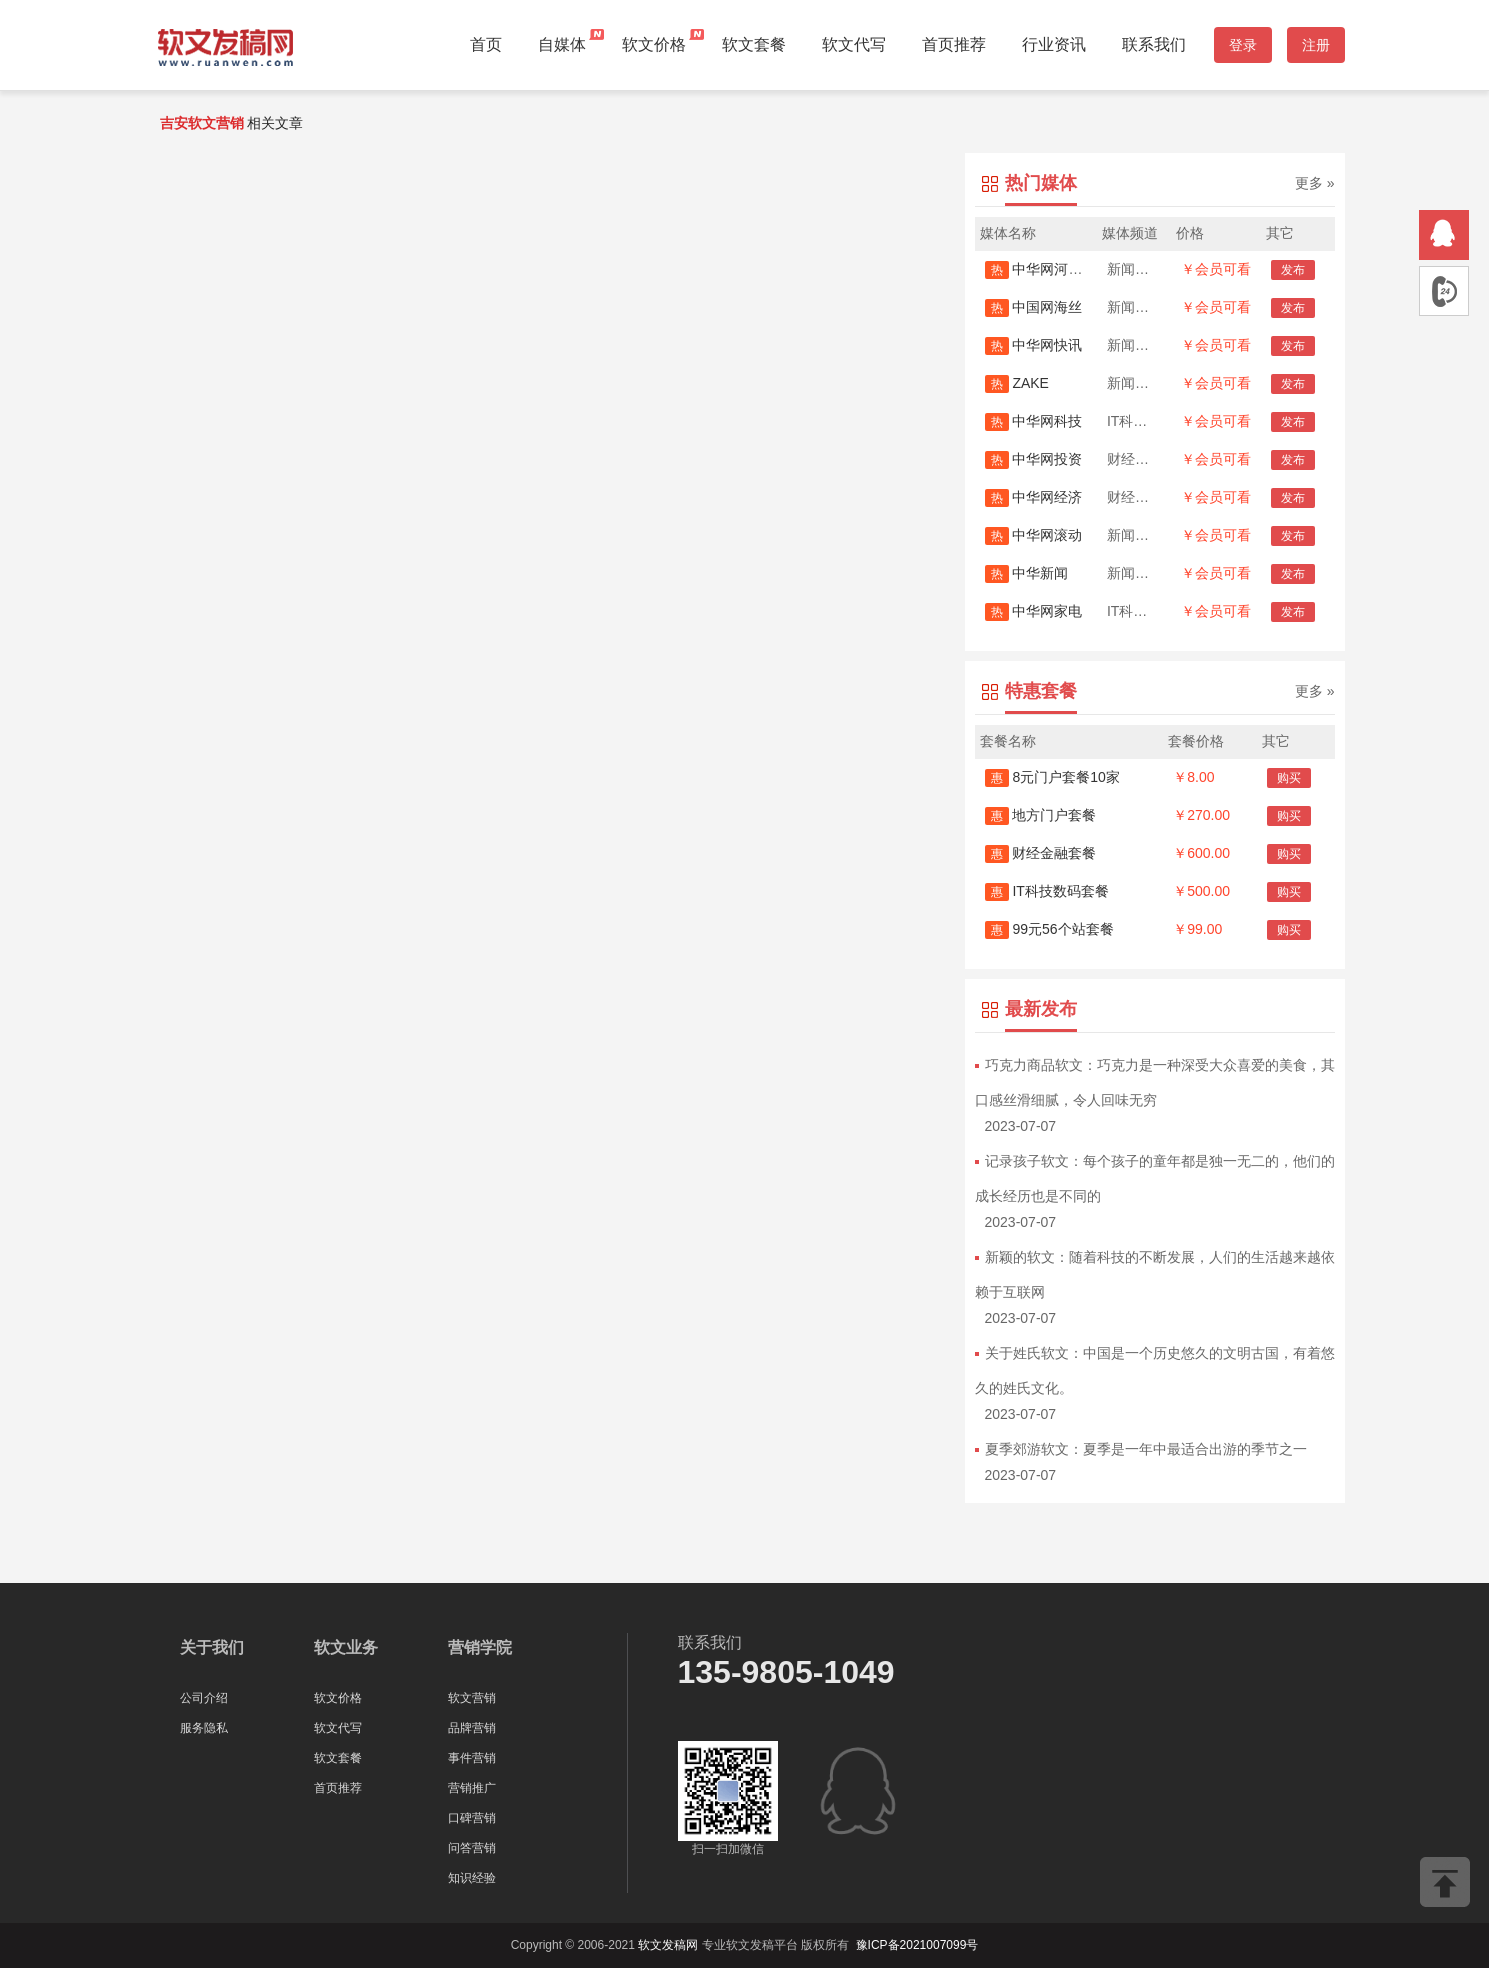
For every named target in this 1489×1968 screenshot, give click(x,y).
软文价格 (654, 44)
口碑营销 (472, 1818)
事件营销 (472, 1758)
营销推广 (472, 1788)
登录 (1243, 45)
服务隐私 (204, 1728)
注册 (1316, 45)
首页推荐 (954, 44)
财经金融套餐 (1041, 853)
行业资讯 (1054, 44)
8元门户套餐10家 (1052, 777)
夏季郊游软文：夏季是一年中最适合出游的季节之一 (1146, 1449)
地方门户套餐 (1041, 815)
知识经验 (472, 1878)
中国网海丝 (1034, 307)
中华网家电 (1034, 611)
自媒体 (562, 44)
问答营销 (472, 1848)
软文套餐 (754, 44)
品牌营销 (472, 1728)
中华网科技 (1034, 421)
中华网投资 (1034, 459)
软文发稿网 (668, 1945)
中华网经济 (1034, 497)
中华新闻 (1027, 573)
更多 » (1315, 183)
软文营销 (472, 1698)
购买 (1289, 778)
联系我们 (1154, 44)
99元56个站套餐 (1049, 929)
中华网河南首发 (1048, 269)
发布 (1293, 270)
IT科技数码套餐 (1047, 891)
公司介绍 (204, 1698)
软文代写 (854, 44)
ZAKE (1017, 383)
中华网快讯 (1034, 345)
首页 (486, 44)
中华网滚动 (1034, 535)
